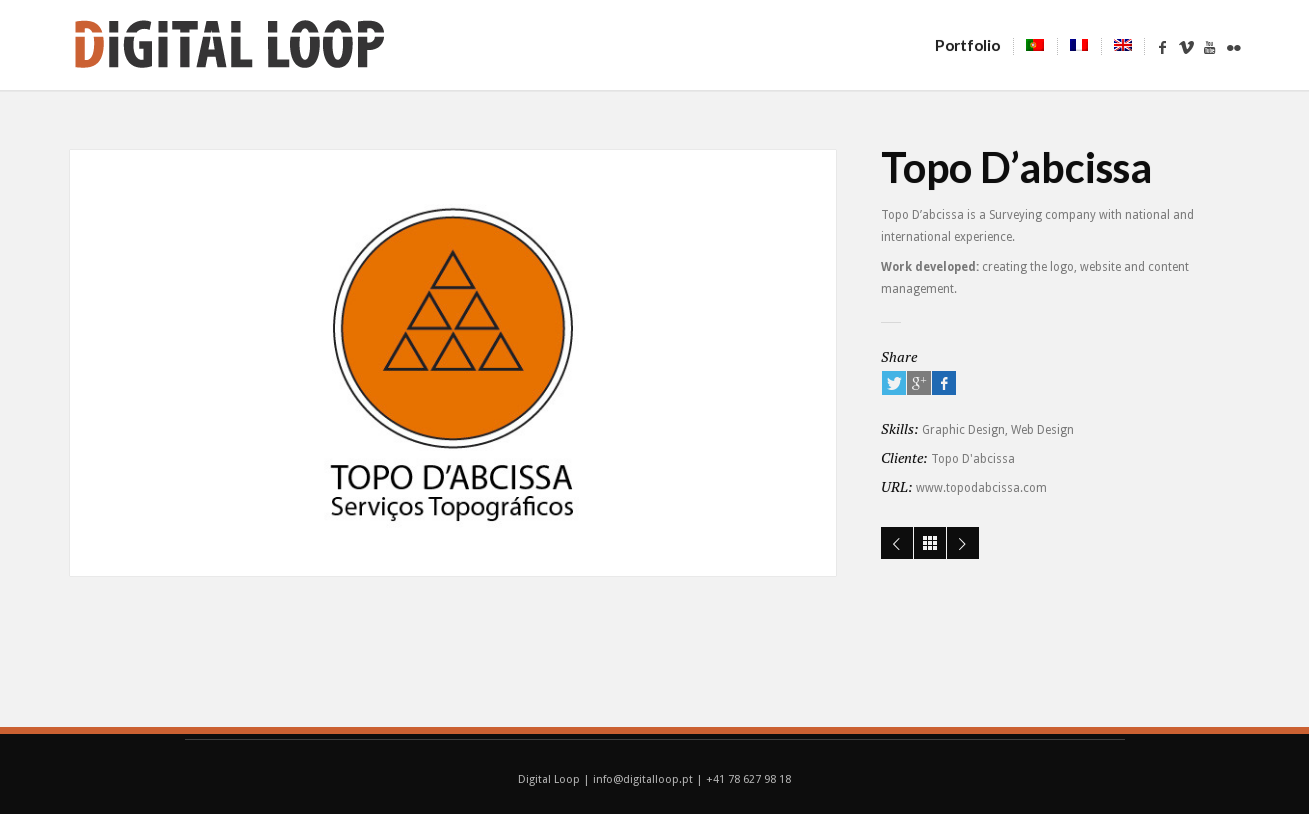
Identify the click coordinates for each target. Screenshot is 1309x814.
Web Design (1042, 430)
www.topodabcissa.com (981, 488)
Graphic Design (963, 430)
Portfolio (974, 45)
